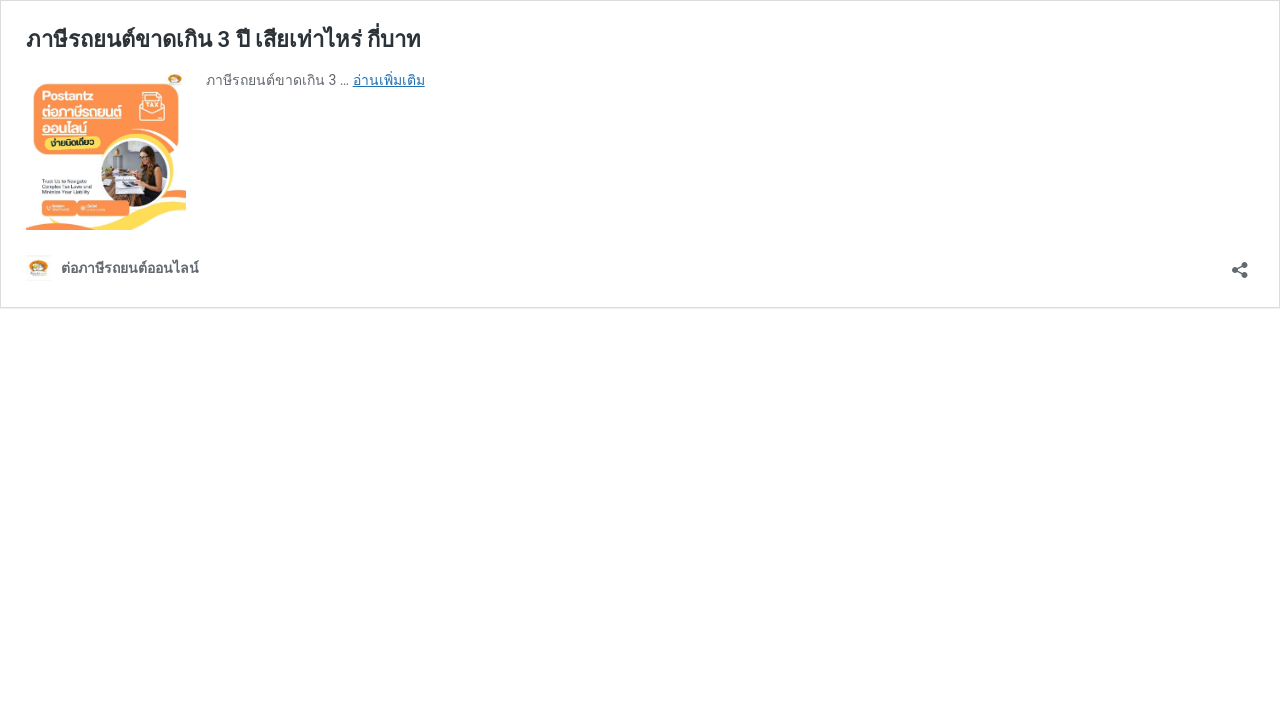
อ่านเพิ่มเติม (389, 80)
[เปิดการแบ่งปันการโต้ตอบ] (1240, 263)
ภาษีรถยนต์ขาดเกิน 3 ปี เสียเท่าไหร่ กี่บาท (223, 39)
